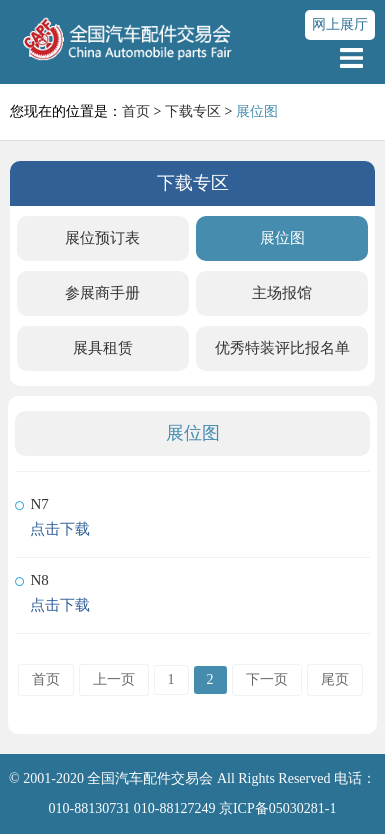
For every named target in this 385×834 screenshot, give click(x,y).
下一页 (267, 679)
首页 (136, 111)
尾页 (335, 679)
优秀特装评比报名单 (282, 348)
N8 (39, 580)
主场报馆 (282, 293)
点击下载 (60, 529)
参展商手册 (102, 293)
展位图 (282, 238)
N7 (39, 504)
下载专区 (193, 111)
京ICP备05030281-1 (277, 808)
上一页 (114, 679)
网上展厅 (340, 24)
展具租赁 (103, 348)
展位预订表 (102, 238)
